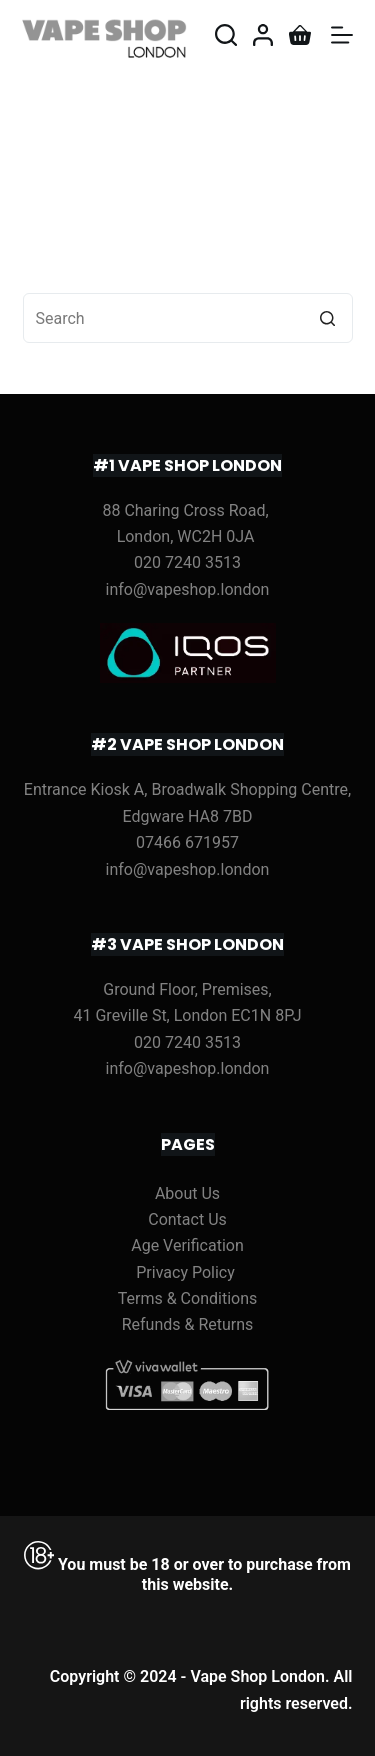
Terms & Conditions (188, 1298)
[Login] (263, 35)
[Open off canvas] (342, 35)
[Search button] (328, 318)
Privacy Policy (185, 1272)
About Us (187, 1193)
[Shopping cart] (300, 35)
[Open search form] (226, 35)
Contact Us (187, 1219)
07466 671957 (187, 842)
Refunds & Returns (188, 1324)
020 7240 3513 (187, 562)
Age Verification (187, 1245)
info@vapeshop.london (188, 589)
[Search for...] (188, 318)
